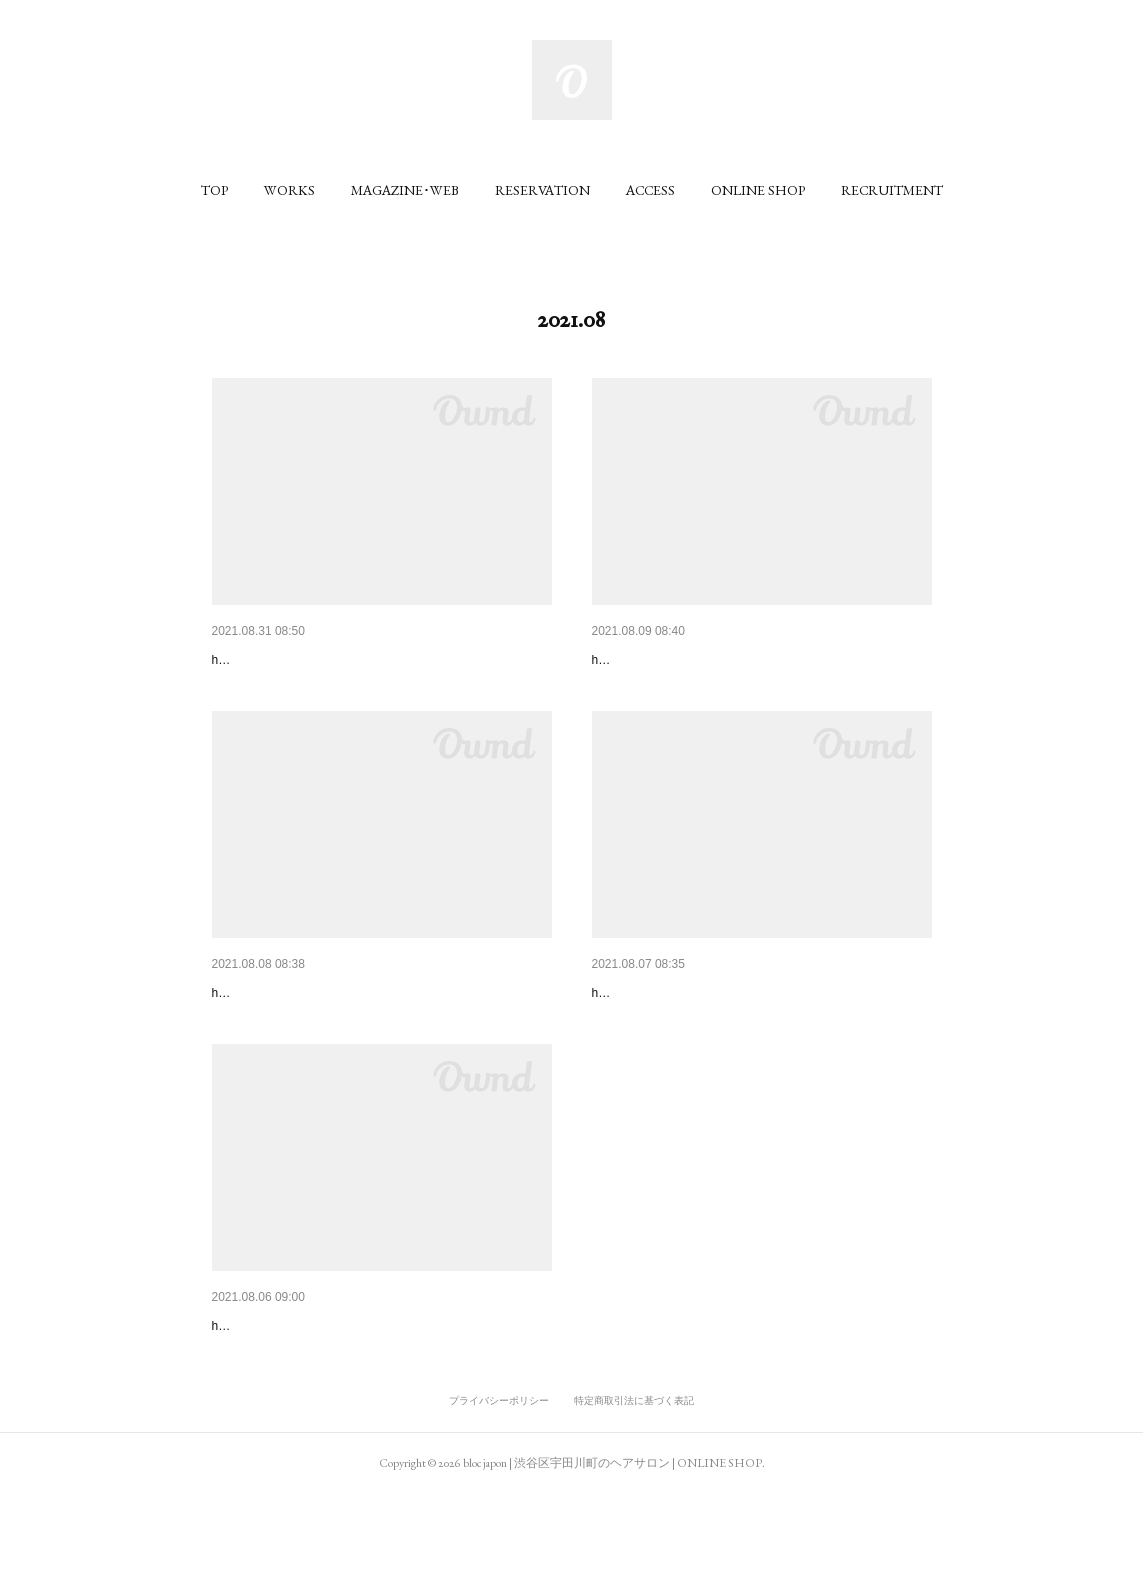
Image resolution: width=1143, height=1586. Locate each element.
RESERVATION (542, 190)
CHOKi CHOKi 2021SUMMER (306, 1023)
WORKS (289, 190)
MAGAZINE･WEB (405, 190)
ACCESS (650, 190)
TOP (214, 190)
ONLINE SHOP (758, 190)
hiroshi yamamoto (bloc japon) (292, 690)
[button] (214, 190)
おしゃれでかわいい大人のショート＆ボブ (725, 1023)
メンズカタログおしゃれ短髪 (683, 660)
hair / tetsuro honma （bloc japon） (306, 1053)
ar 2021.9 (241, 660)
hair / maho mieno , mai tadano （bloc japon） (335, 1416)
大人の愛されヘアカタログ (296, 1386)
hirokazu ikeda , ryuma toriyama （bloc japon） (718, 690)
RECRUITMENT (892, 190)
